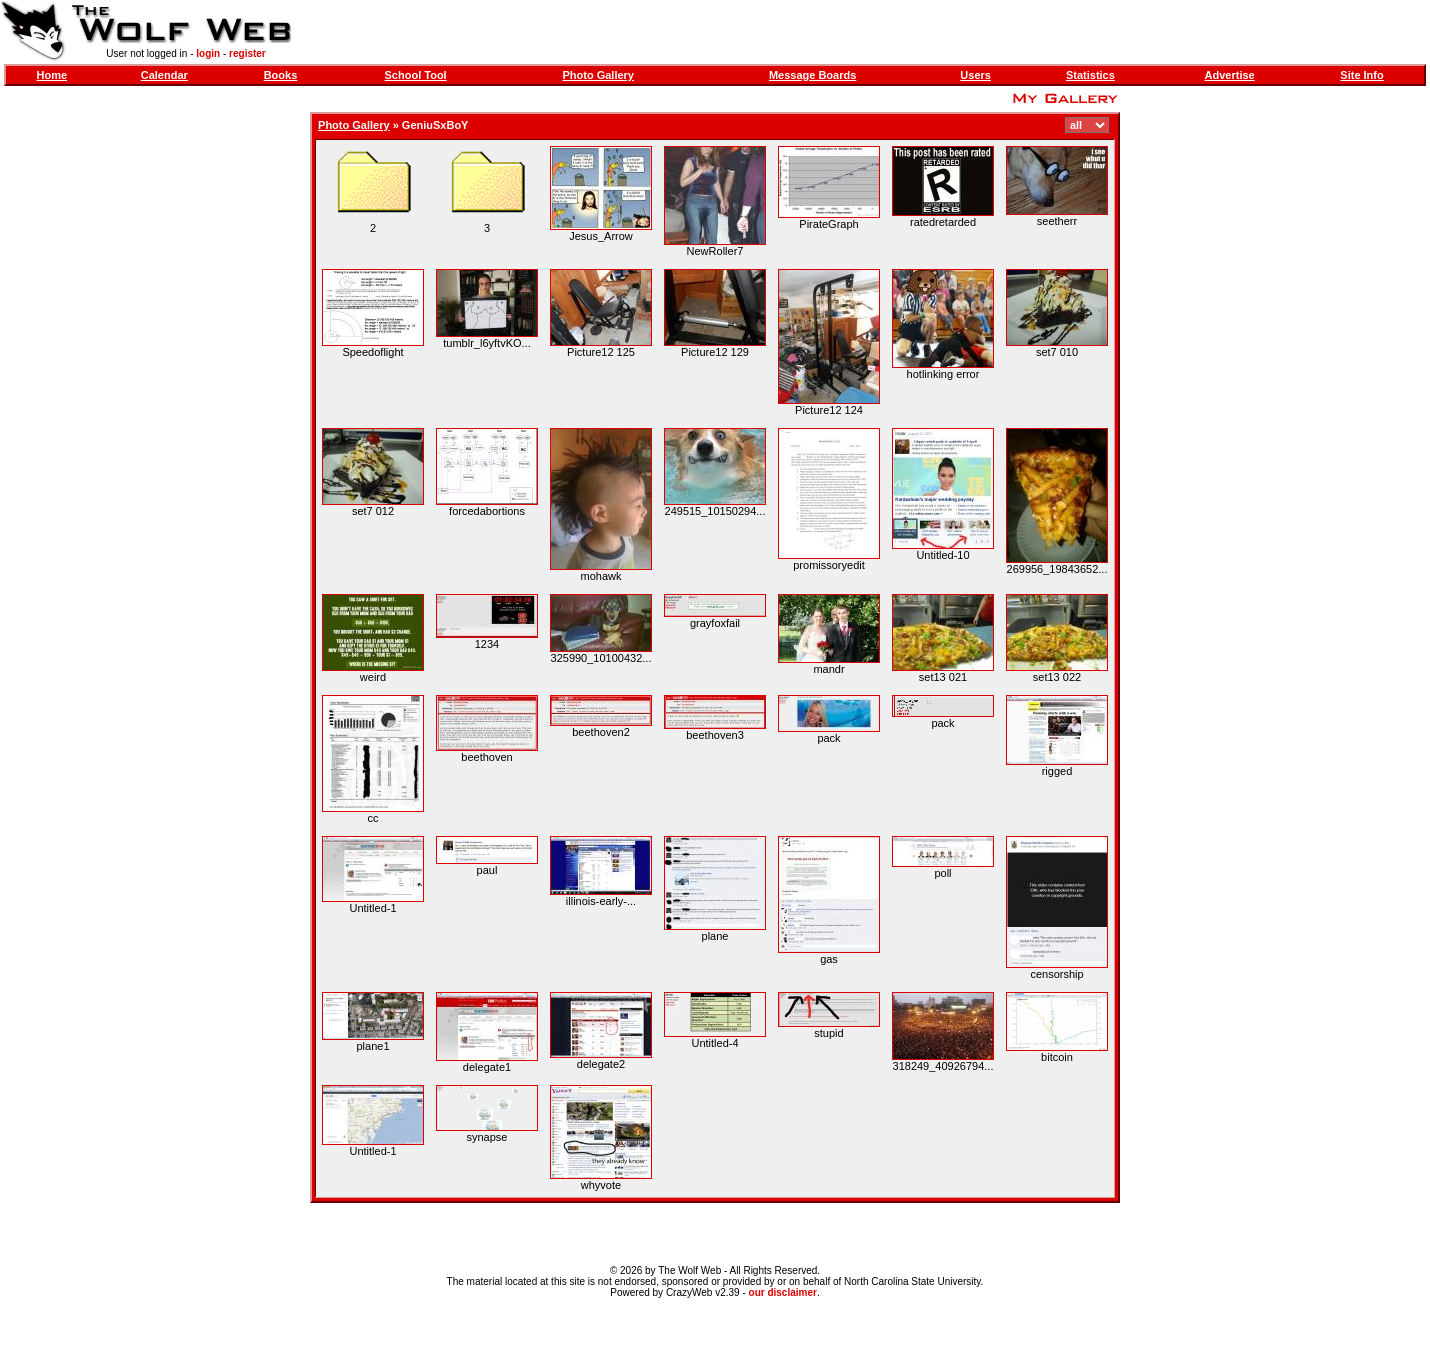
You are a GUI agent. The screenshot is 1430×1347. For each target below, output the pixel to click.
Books (281, 75)
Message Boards (812, 75)
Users (975, 75)
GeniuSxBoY (435, 125)
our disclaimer (783, 1292)
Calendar (164, 75)
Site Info (1361, 75)
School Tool (416, 75)
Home (52, 75)
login (208, 53)
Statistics (1090, 75)
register (247, 53)
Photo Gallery (598, 75)
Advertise (1230, 75)
